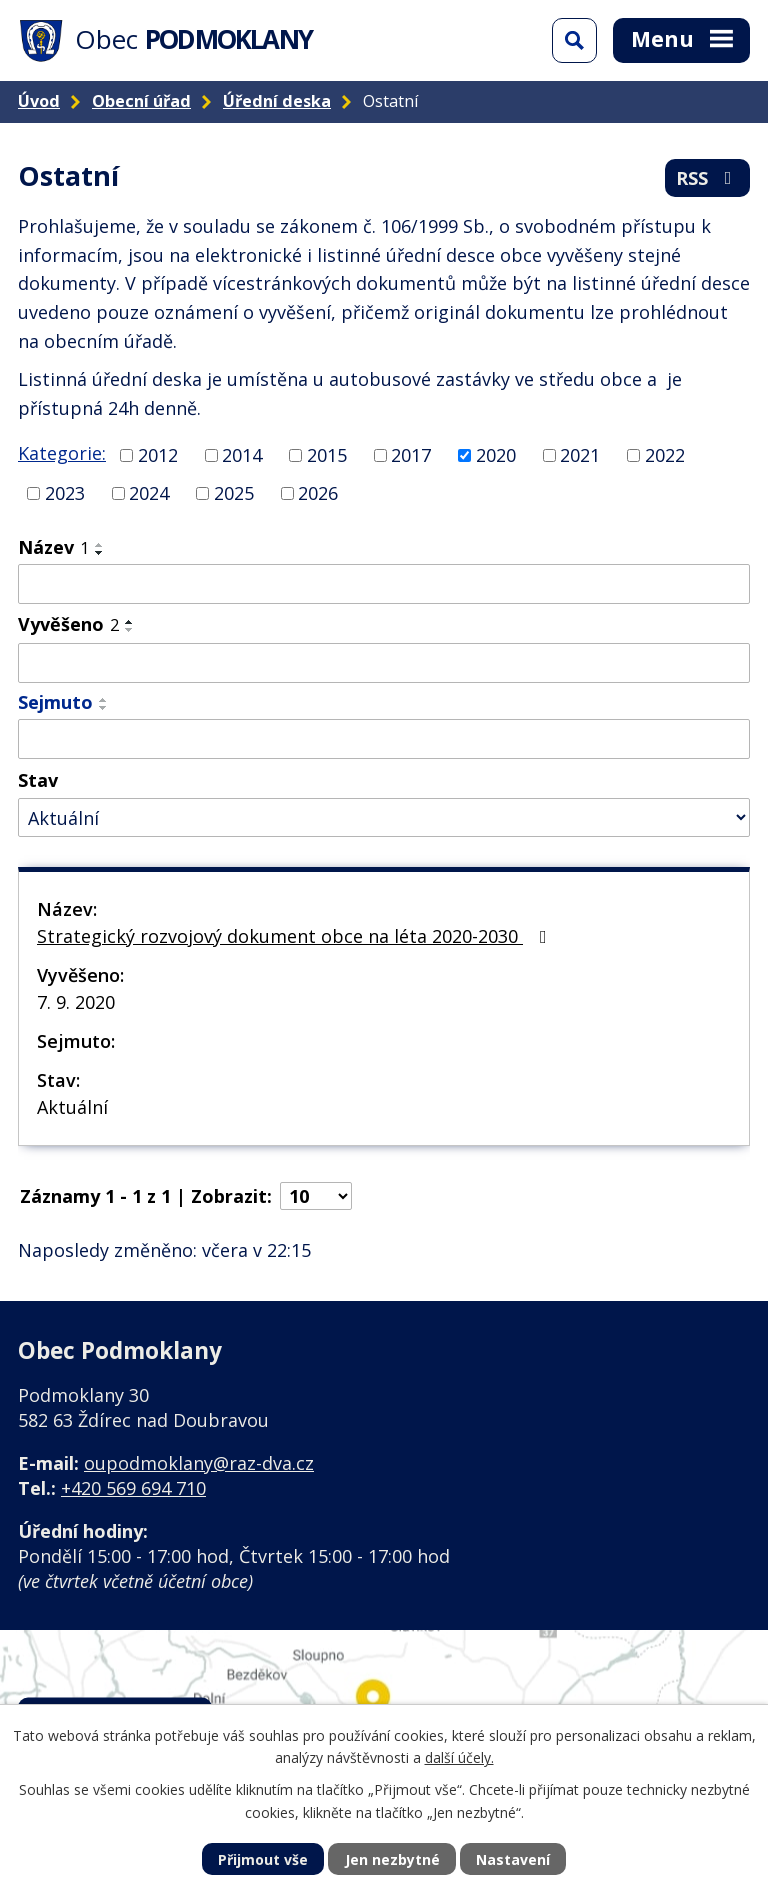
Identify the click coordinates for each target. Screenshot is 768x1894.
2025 (234, 493)
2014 (242, 455)
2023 (65, 493)
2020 (496, 455)
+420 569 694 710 (133, 1488)
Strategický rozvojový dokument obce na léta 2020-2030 (296, 936)
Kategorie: (62, 453)
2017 (411, 455)
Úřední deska (277, 101)
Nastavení (513, 1859)
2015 (327, 455)
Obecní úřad (141, 101)
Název (53, 547)
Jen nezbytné (392, 1859)
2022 (665, 455)
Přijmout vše (263, 1859)
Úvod (39, 101)
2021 (580, 455)
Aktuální (72, 1107)
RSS (708, 178)
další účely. (459, 1757)
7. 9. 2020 (76, 1002)
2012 (158, 455)
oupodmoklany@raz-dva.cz (199, 1463)
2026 (318, 493)
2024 (149, 493)
